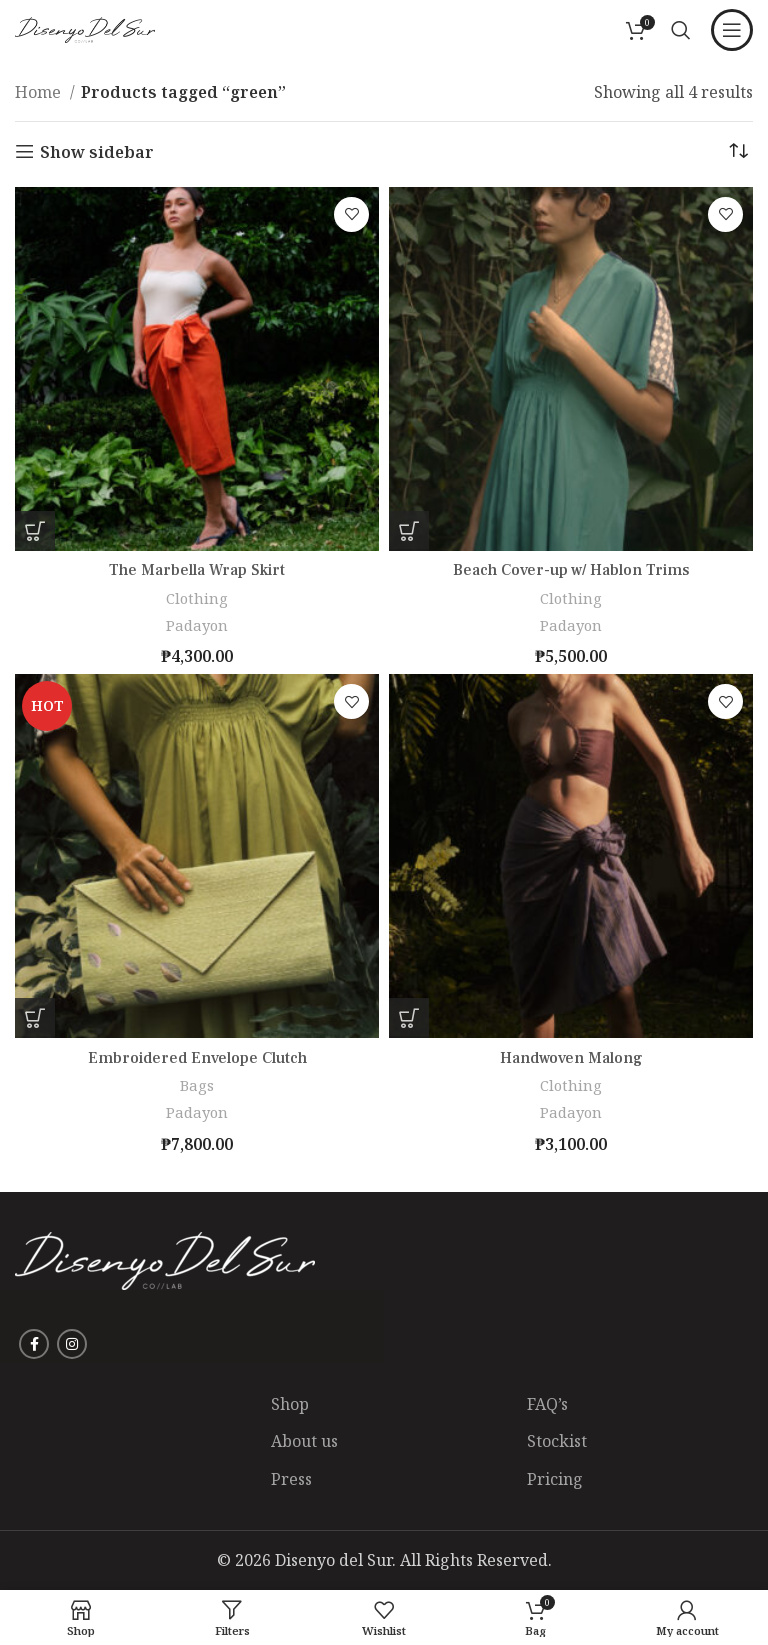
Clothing (197, 598)
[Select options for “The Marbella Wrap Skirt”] (35, 531)
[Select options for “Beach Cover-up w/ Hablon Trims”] (409, 531)
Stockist (557, 1441)
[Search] (681, 30)
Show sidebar (97, 151)
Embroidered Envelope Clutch (197, 1058)
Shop (290, 1404)
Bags (197, 1085)
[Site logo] (85, 28)
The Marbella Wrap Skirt (197, 570)
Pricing (555, 1479)
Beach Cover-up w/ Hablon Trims (571, 570)
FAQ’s (547, 1404)
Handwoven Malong (571, 1058)
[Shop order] (738, 152)
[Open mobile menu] (732, 30)
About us (304, 1441)
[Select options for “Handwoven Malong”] (409, 1018)
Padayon (197, 625)
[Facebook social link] (34, 1344)
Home (40, 92)
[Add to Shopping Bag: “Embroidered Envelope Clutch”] (35, 1018)
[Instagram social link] (72, 1344)
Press (291, 1479)
